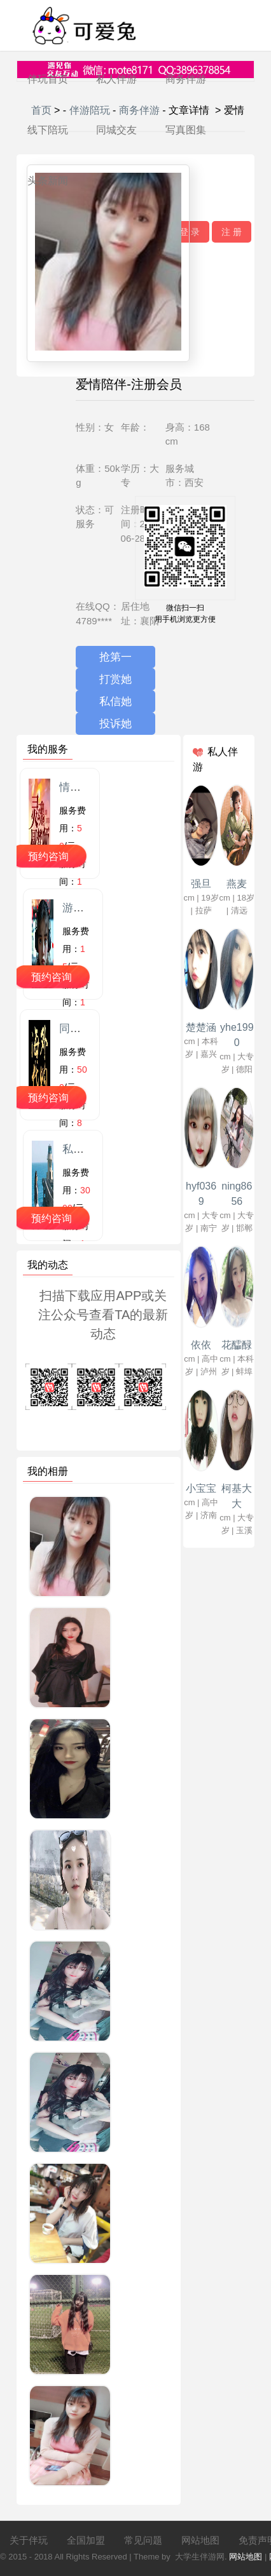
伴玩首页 (47, 79)
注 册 (231, 232)
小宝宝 (201, 1488)
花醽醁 (236, 1344)
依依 (201, 1344)
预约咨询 (48, 856)
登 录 (189, 232)
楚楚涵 (201, 1027)
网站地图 (200, 2540)
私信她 (115, 701)
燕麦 (236, 883)
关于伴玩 (29, 2540)
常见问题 (143, 2540)
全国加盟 (86, 2540)
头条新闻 (47, 180)
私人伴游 (116, 79)
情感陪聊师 (86, 787)
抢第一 (115, 657)
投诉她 (115, 724)
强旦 (201, 883)
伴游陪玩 (89, 110)
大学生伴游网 (200, 2556)
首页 (41, 110)
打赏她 (115, 679)
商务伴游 (185, 79)
